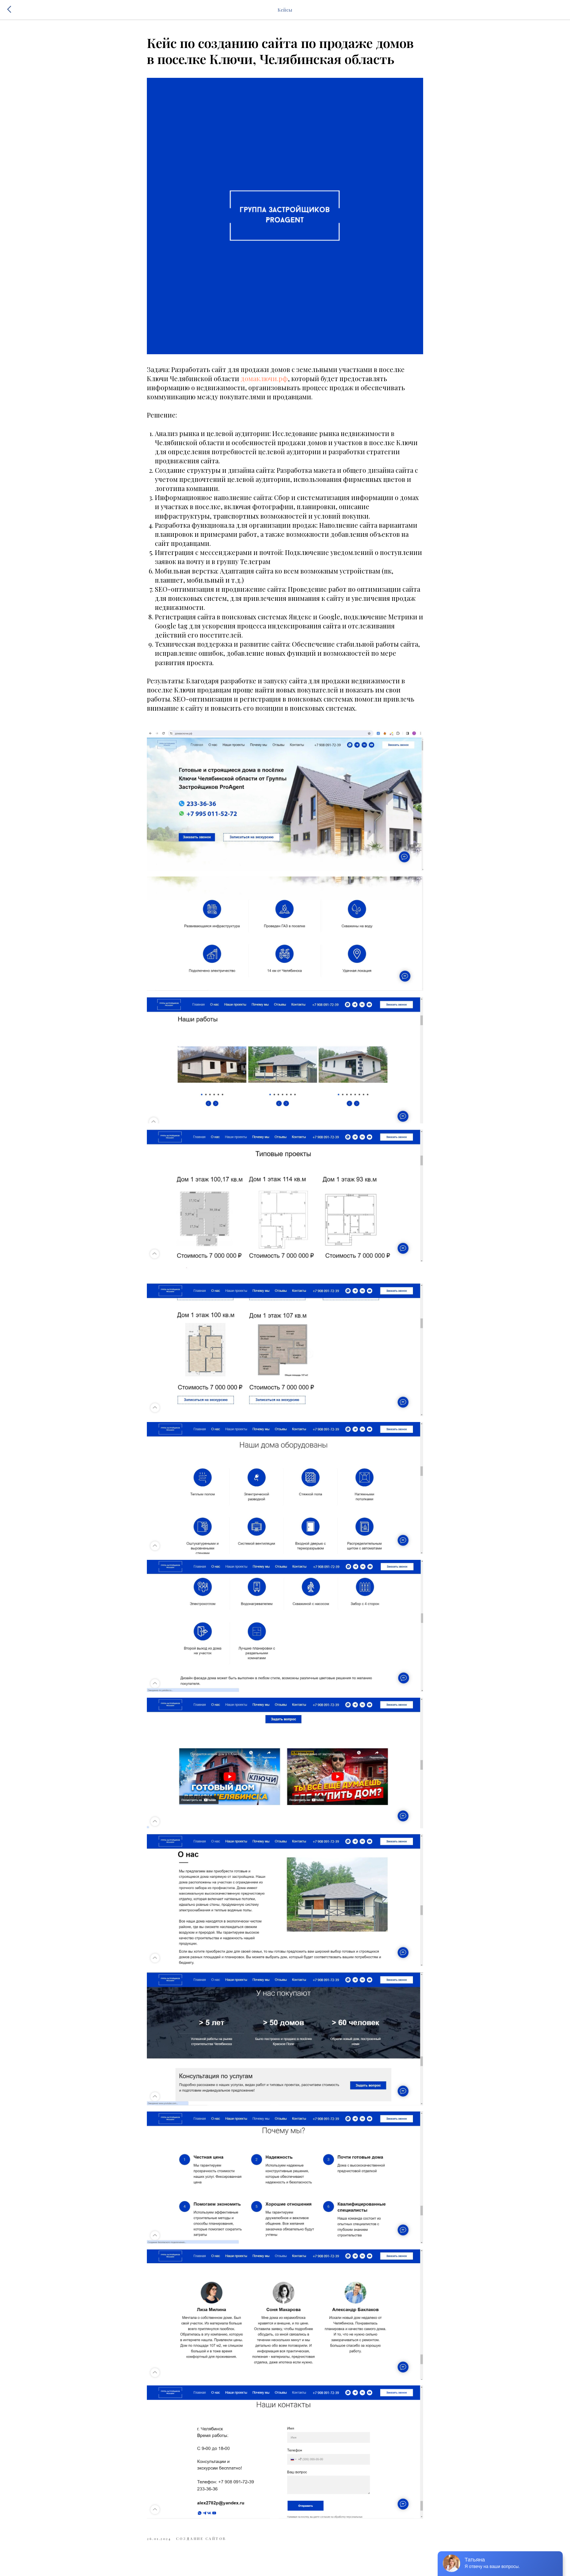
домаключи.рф (264, 378)
